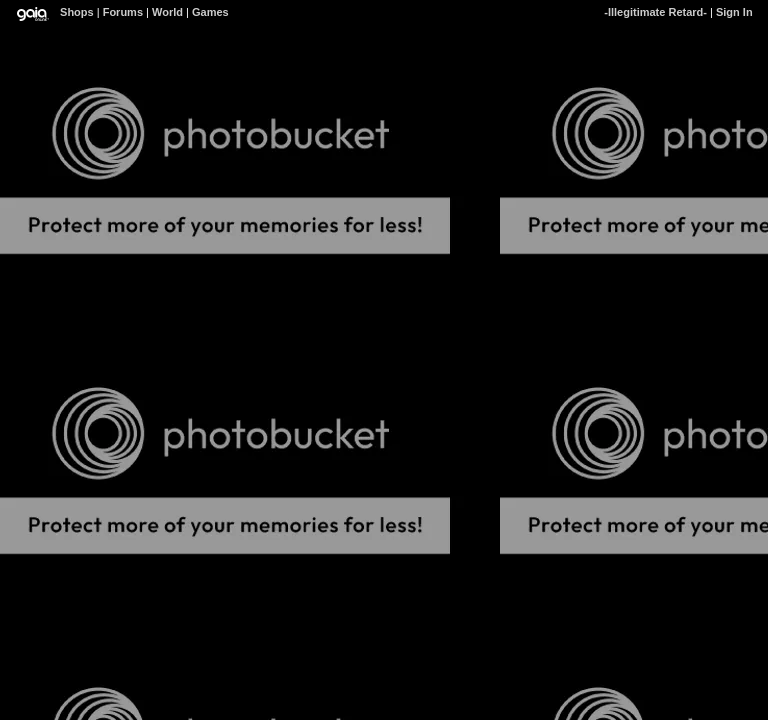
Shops (77, 12)
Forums (123, 12)
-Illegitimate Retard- (655, 12)
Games (210, 12)
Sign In (734, 12)
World (167, 12)
